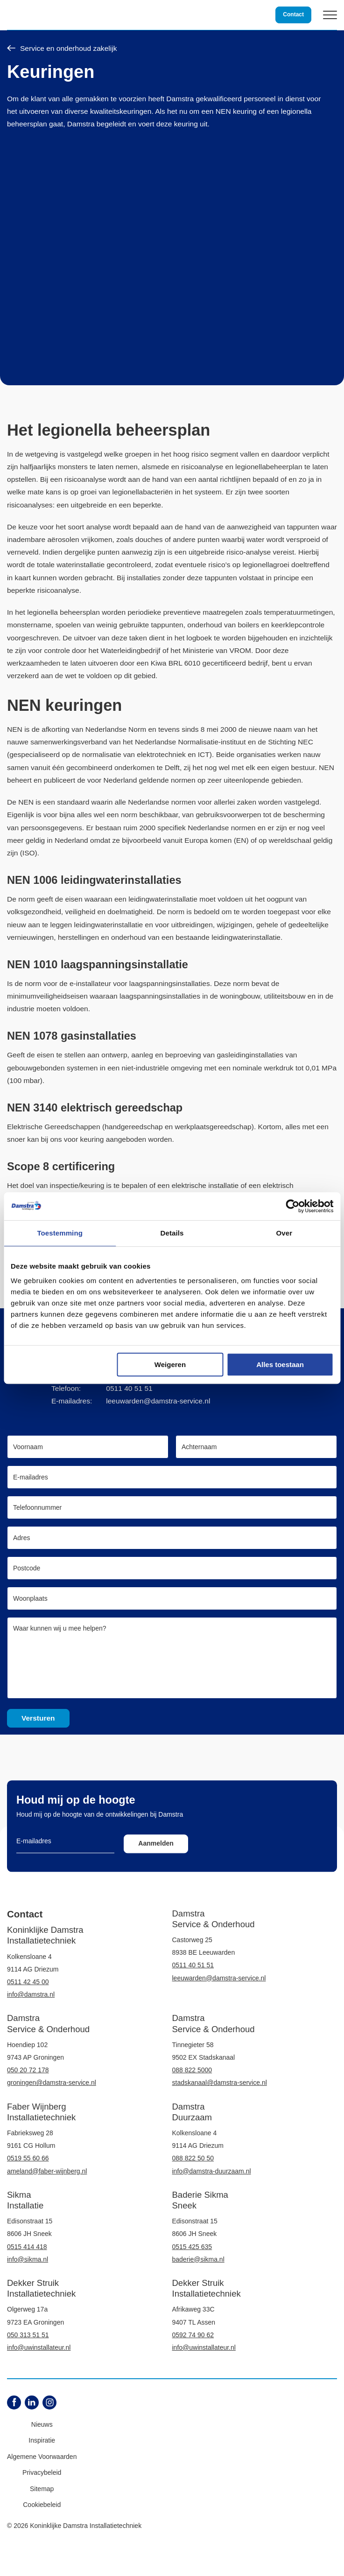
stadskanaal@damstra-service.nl (219, 2082)
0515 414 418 (27, 2246)
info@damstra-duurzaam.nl (211, 2171)
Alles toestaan (280, 1364)
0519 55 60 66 (28, 2158)
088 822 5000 (192, 2070)
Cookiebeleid (42, 2504)
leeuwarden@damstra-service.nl (158, 1401)
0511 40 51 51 (129, 1388)
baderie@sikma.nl (198, 2259)
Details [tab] (172, 1233)
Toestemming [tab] (60, 1233)
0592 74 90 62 (193, 2335)
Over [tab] (284, 1233)
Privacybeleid (41, 2472)
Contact (293, 14)
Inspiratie (41, 2440)
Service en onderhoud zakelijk (62, 48)
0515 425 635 (192, 2246)
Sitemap (42, 2489)
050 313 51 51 (28, 2335)
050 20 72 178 (28, 2070)
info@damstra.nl (31, 1994)
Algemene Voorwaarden (42, 2456)
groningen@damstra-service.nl (51, 2082)
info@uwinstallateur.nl (38, 2347)
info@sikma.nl (27, 2259)
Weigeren (170, 1364)
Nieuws (42, 2424)
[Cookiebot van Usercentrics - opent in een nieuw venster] (292, 1206)
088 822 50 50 (193, 2158)
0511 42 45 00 (28, 1982)
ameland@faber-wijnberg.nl (47, 2171)
